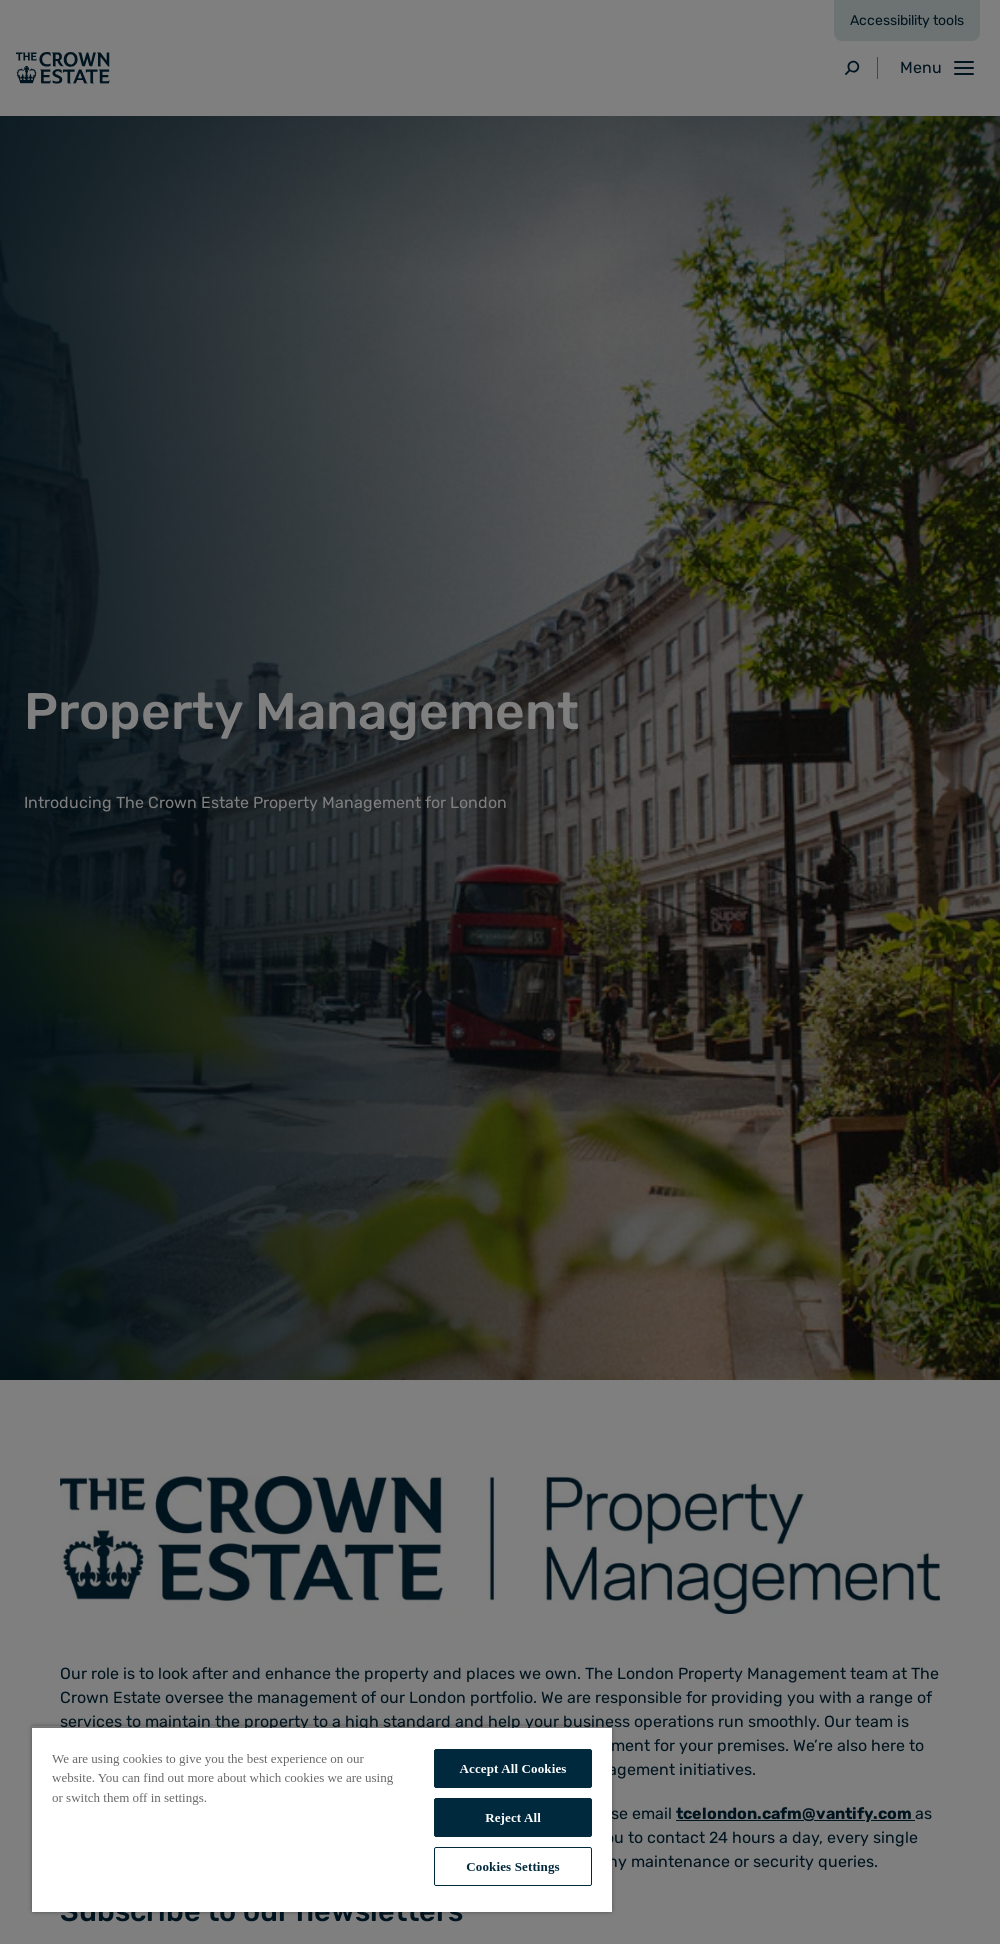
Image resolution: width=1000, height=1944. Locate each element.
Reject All (513, 1817)
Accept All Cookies (513, 1768)
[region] (322, 1819)
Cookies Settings (512, 1866)
